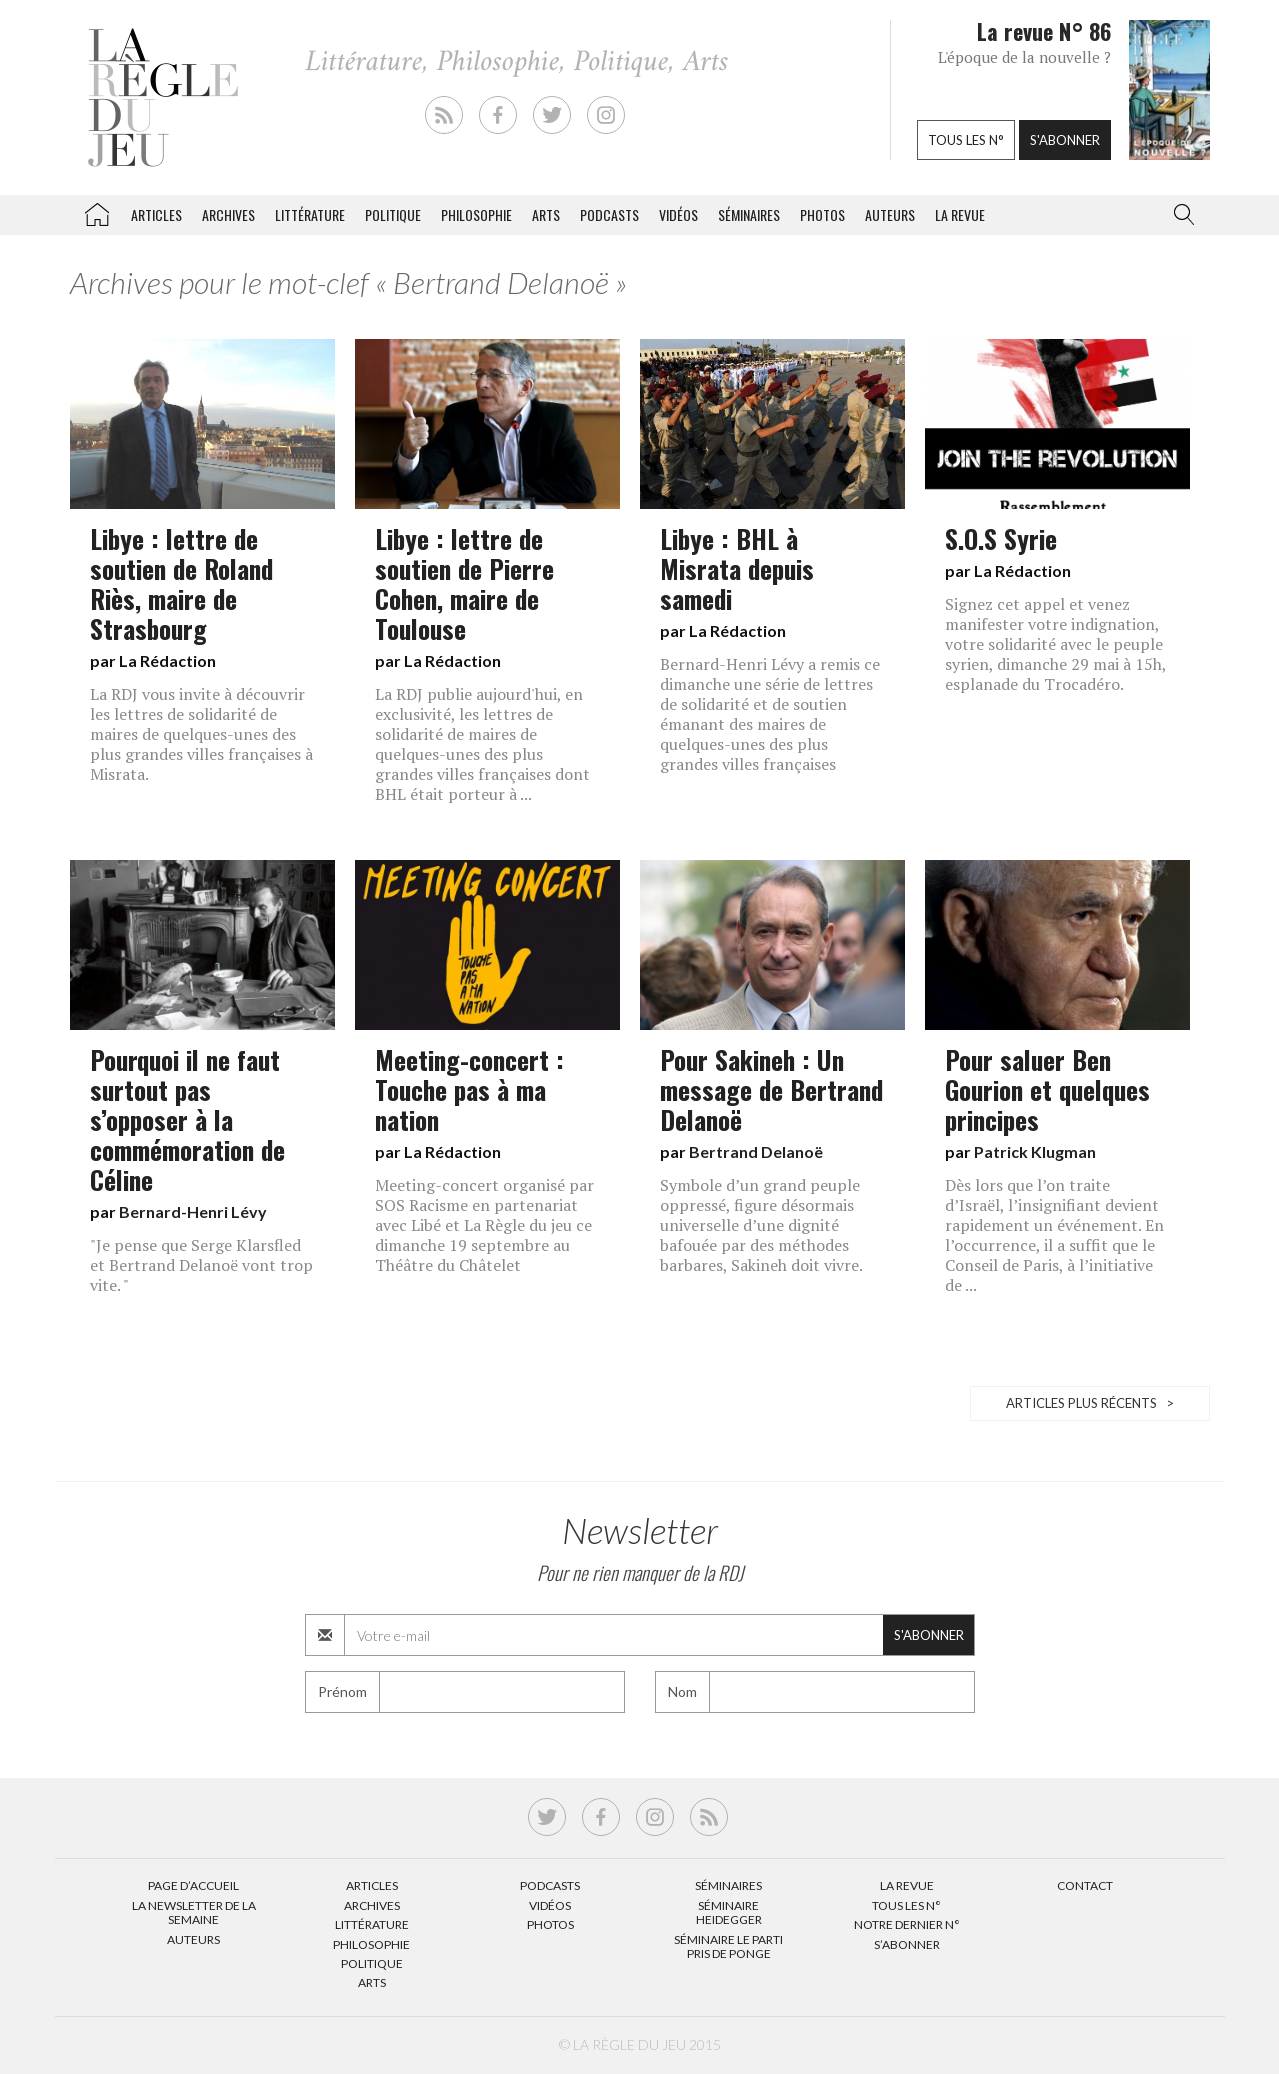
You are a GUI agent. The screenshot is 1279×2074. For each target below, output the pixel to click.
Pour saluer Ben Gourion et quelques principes (1047, 1089)
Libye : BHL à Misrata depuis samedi (737, 568)
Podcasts (609, 214)
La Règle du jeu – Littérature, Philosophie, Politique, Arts (97, 211)
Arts (546, 214)
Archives (228, 214)
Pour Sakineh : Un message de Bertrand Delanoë (771, 1089)
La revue (960, 214)
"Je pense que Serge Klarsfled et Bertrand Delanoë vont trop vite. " (201, 1265)
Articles (156, 214)
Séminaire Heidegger (729, 1912)
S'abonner (1065, 140)
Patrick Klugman (1035, 1151)
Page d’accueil (193, 1885)
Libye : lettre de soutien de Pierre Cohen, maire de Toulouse (464, 583)
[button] (1180, 215)
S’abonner (907, 1944)
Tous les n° (966, 140)
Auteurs (890, 214)
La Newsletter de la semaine (194, 1912)
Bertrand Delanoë (756, 1151)
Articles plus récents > (1090, 1403)
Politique (393, 214)
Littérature (310, 214)
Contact (1085, 1885)
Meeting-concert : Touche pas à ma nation (469, 1089)
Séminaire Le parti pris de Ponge (728, 1946)
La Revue (907, 1885)
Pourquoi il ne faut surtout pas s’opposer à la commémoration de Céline (187, 1119)
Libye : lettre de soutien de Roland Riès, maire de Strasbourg (181, 583)
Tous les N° (906, 1905)
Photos (822, 214)
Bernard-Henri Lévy (193, 1211)
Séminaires (749, 214)
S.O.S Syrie (1001, 538)
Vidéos (678, 214)
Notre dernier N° (907, 1924)
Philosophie (476, 214)
